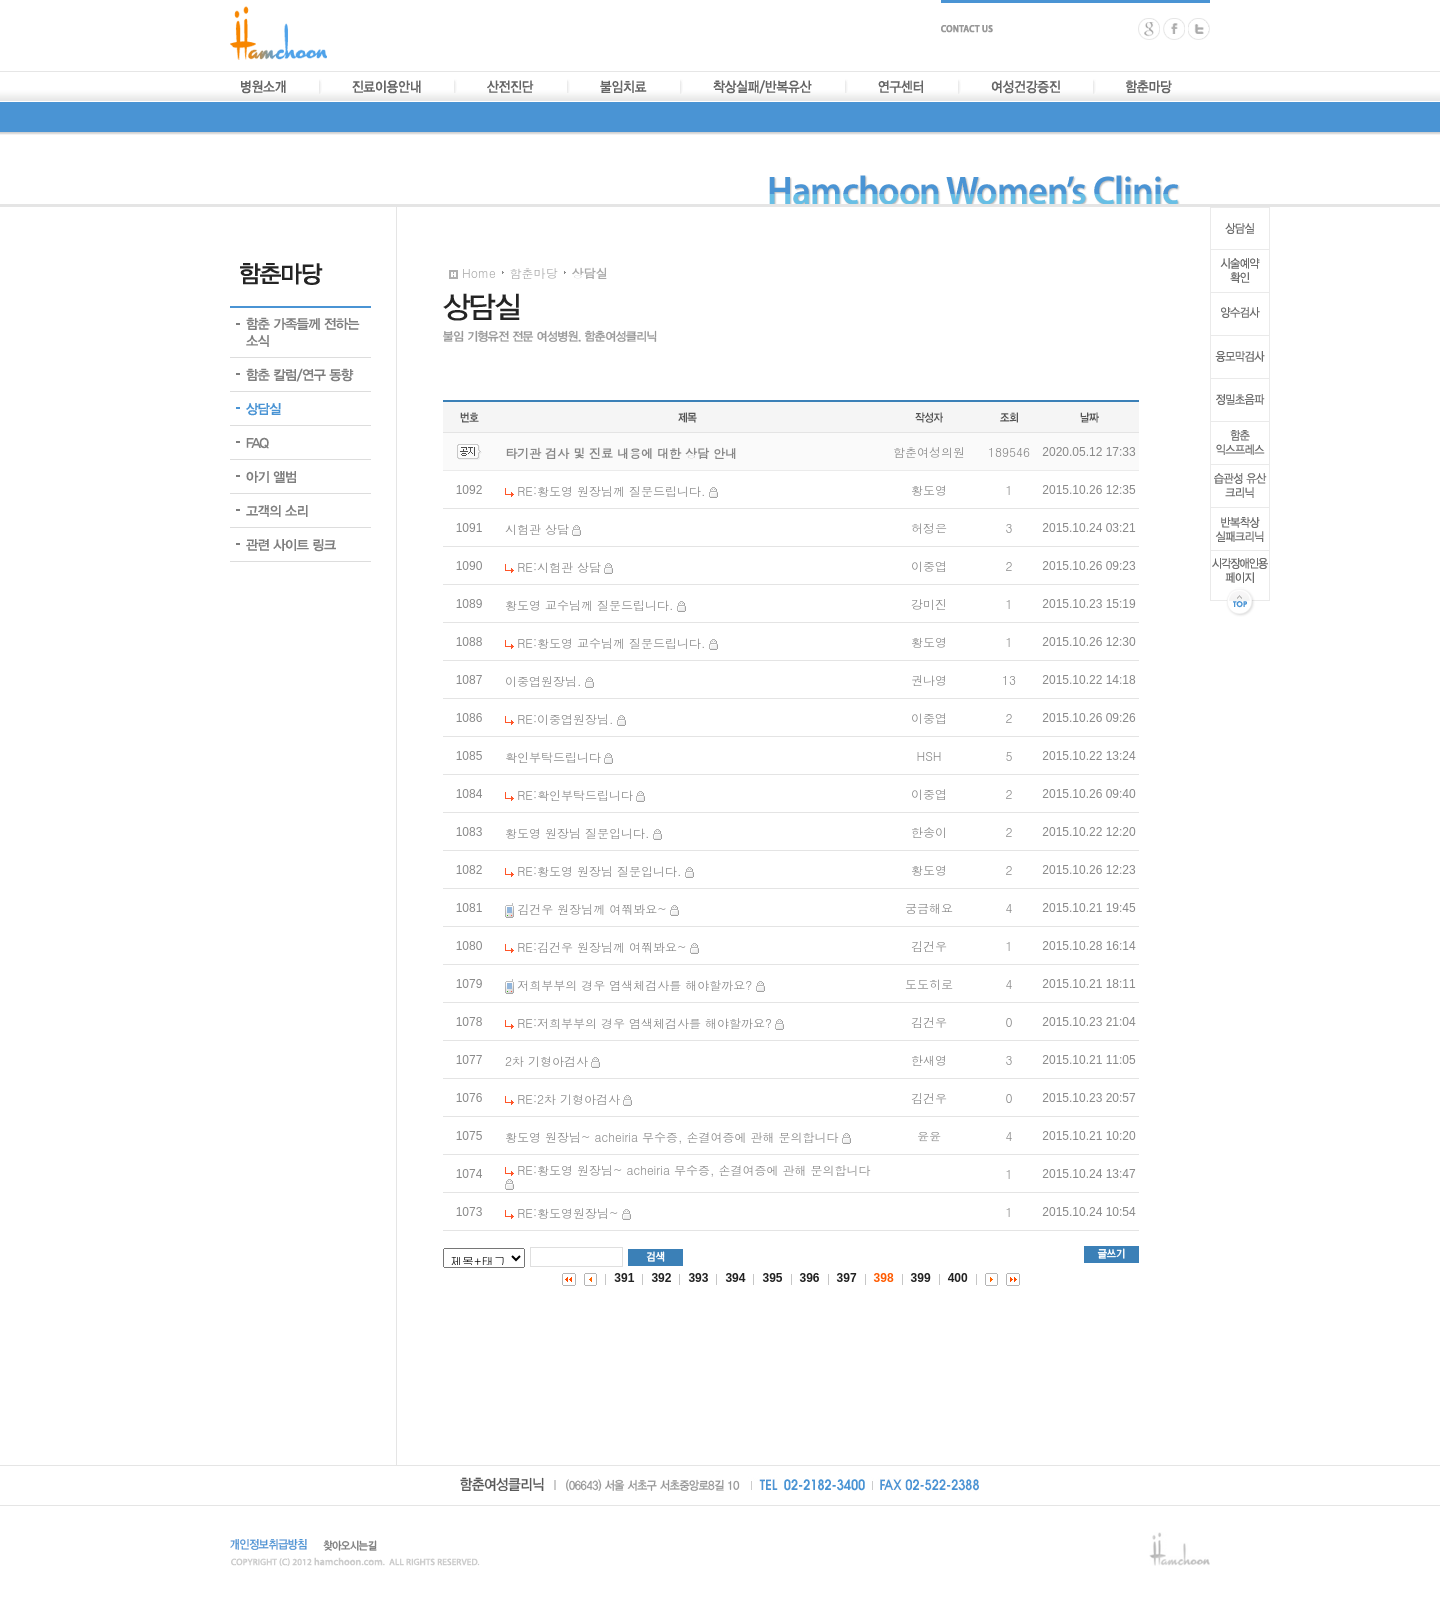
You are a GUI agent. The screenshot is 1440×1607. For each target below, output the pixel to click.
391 (624, 1278)
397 (847, 1278)
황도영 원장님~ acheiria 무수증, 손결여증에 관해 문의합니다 (672, 1136)
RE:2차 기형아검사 (568, 1098)
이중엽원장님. (543, 680)
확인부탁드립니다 (553, 756)
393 (698, 1278)
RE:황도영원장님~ (567, 1212)
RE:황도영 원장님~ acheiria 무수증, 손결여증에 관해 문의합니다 (693, 1169)
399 (921, 1278)
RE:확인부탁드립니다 (575, 794)
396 (810, 1278)
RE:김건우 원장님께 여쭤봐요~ (601, 946)
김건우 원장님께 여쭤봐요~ (592, 908)
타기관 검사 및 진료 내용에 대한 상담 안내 (621, 452)
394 (735, 1278)
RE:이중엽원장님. (565, 718)
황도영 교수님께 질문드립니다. (589, 604)
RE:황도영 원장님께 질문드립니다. (611, 490)
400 (958, 1278)
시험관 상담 (537, 528)
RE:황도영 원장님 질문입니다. (599, 870)
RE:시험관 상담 (559, 566)
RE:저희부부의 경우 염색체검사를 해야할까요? (644, 1022)
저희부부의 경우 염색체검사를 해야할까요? (634, 984)
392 (661, 1278)
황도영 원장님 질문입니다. (577, 832)
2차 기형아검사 (546, 1060)
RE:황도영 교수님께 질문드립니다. (611, 642)
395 (772, 1278)
